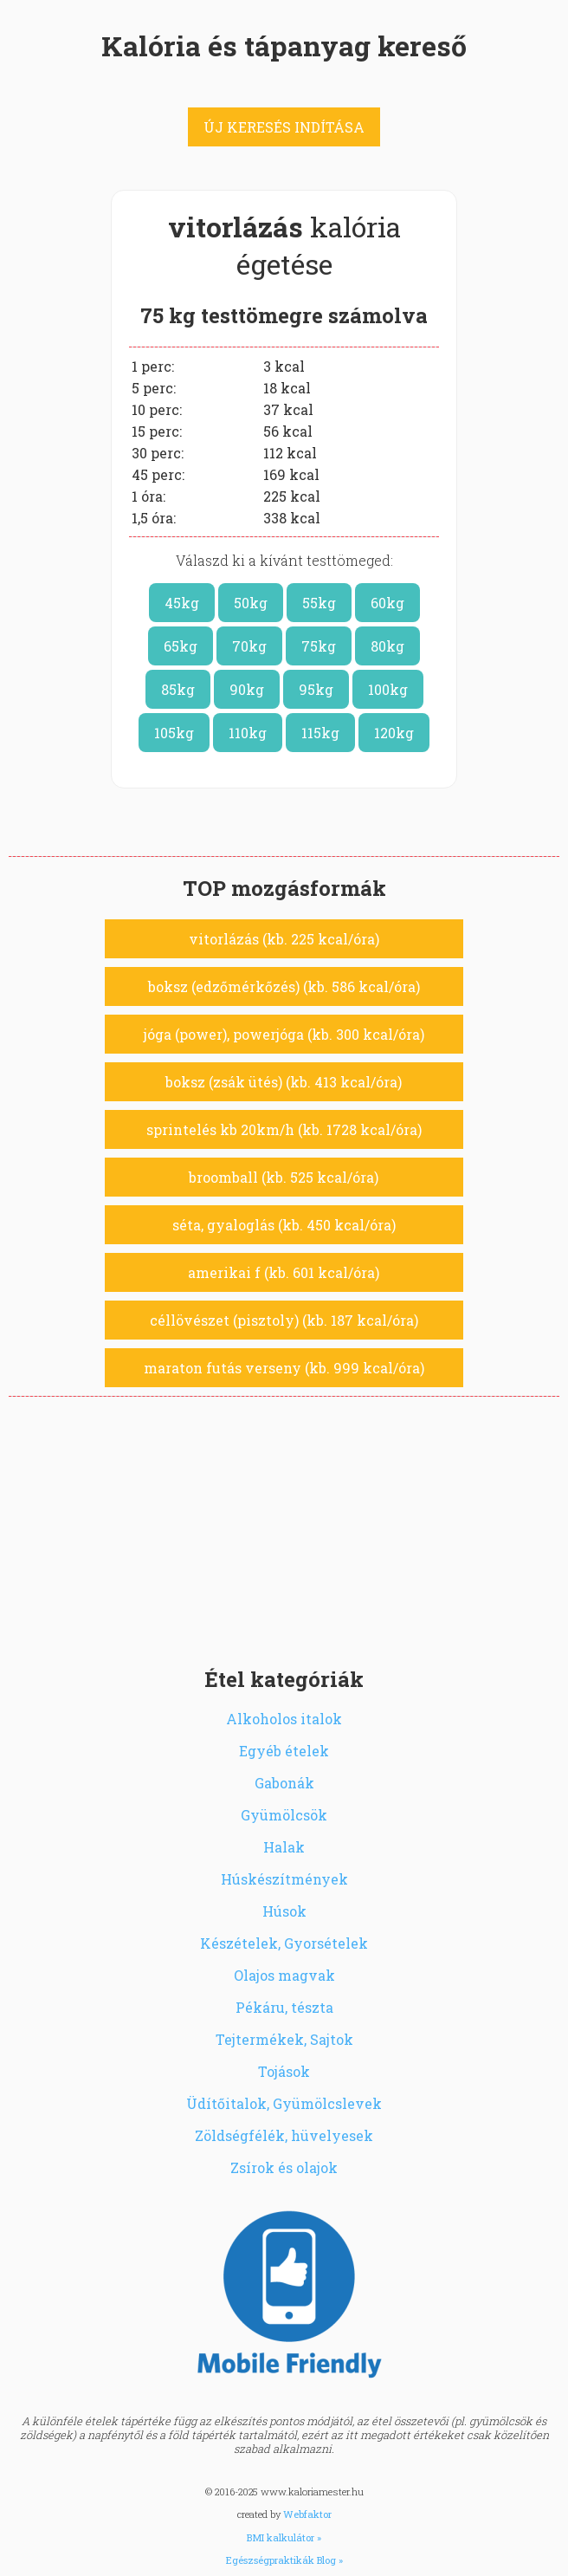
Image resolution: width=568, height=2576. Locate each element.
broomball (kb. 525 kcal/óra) (283, 1177)
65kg (180, 646)
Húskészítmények (284, 1879)
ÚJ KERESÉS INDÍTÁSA (284, 127)
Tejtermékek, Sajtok (284, 2039)
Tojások (284, 2071)
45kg (182, 603)
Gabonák (284, 1783)
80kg (387, 646)
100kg (388, 689)
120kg (394, 732)
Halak (284, 1847)
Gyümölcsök (284, 1815)
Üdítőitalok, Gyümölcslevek (284, 2103)
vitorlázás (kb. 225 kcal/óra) (284, 939)
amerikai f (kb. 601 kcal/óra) (283, 1272)
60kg (387, 603)
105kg (174, 732)
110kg (248, 732)
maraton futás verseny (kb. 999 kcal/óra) (284, 1368)
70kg (249, 646)
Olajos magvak (284, 1975)
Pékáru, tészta (284, 2007)
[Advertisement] (284, 1526)
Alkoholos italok (284, 1719)
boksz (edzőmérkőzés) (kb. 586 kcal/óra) (284, 986)
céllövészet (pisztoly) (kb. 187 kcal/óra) (284, 1320)
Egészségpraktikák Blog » (284, 2559)
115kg (320, 732)
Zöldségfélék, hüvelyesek (284, 2135)
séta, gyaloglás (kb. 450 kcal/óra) (284, 1225)
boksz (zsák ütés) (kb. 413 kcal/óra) (283, 1082)
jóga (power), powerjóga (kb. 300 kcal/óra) (284, 1034)
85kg (178, 689)
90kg (246, 689)
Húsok (284, 1911)
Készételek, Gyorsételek (284, 1943)
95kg (316, 689)
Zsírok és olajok (284, 2167)
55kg (319, 603)
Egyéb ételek (284, 1751)
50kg (251, 603)
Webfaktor (307, 2514)
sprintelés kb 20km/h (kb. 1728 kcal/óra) (284, 1129)
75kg (318, 646)
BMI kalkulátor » (284, 2537)
